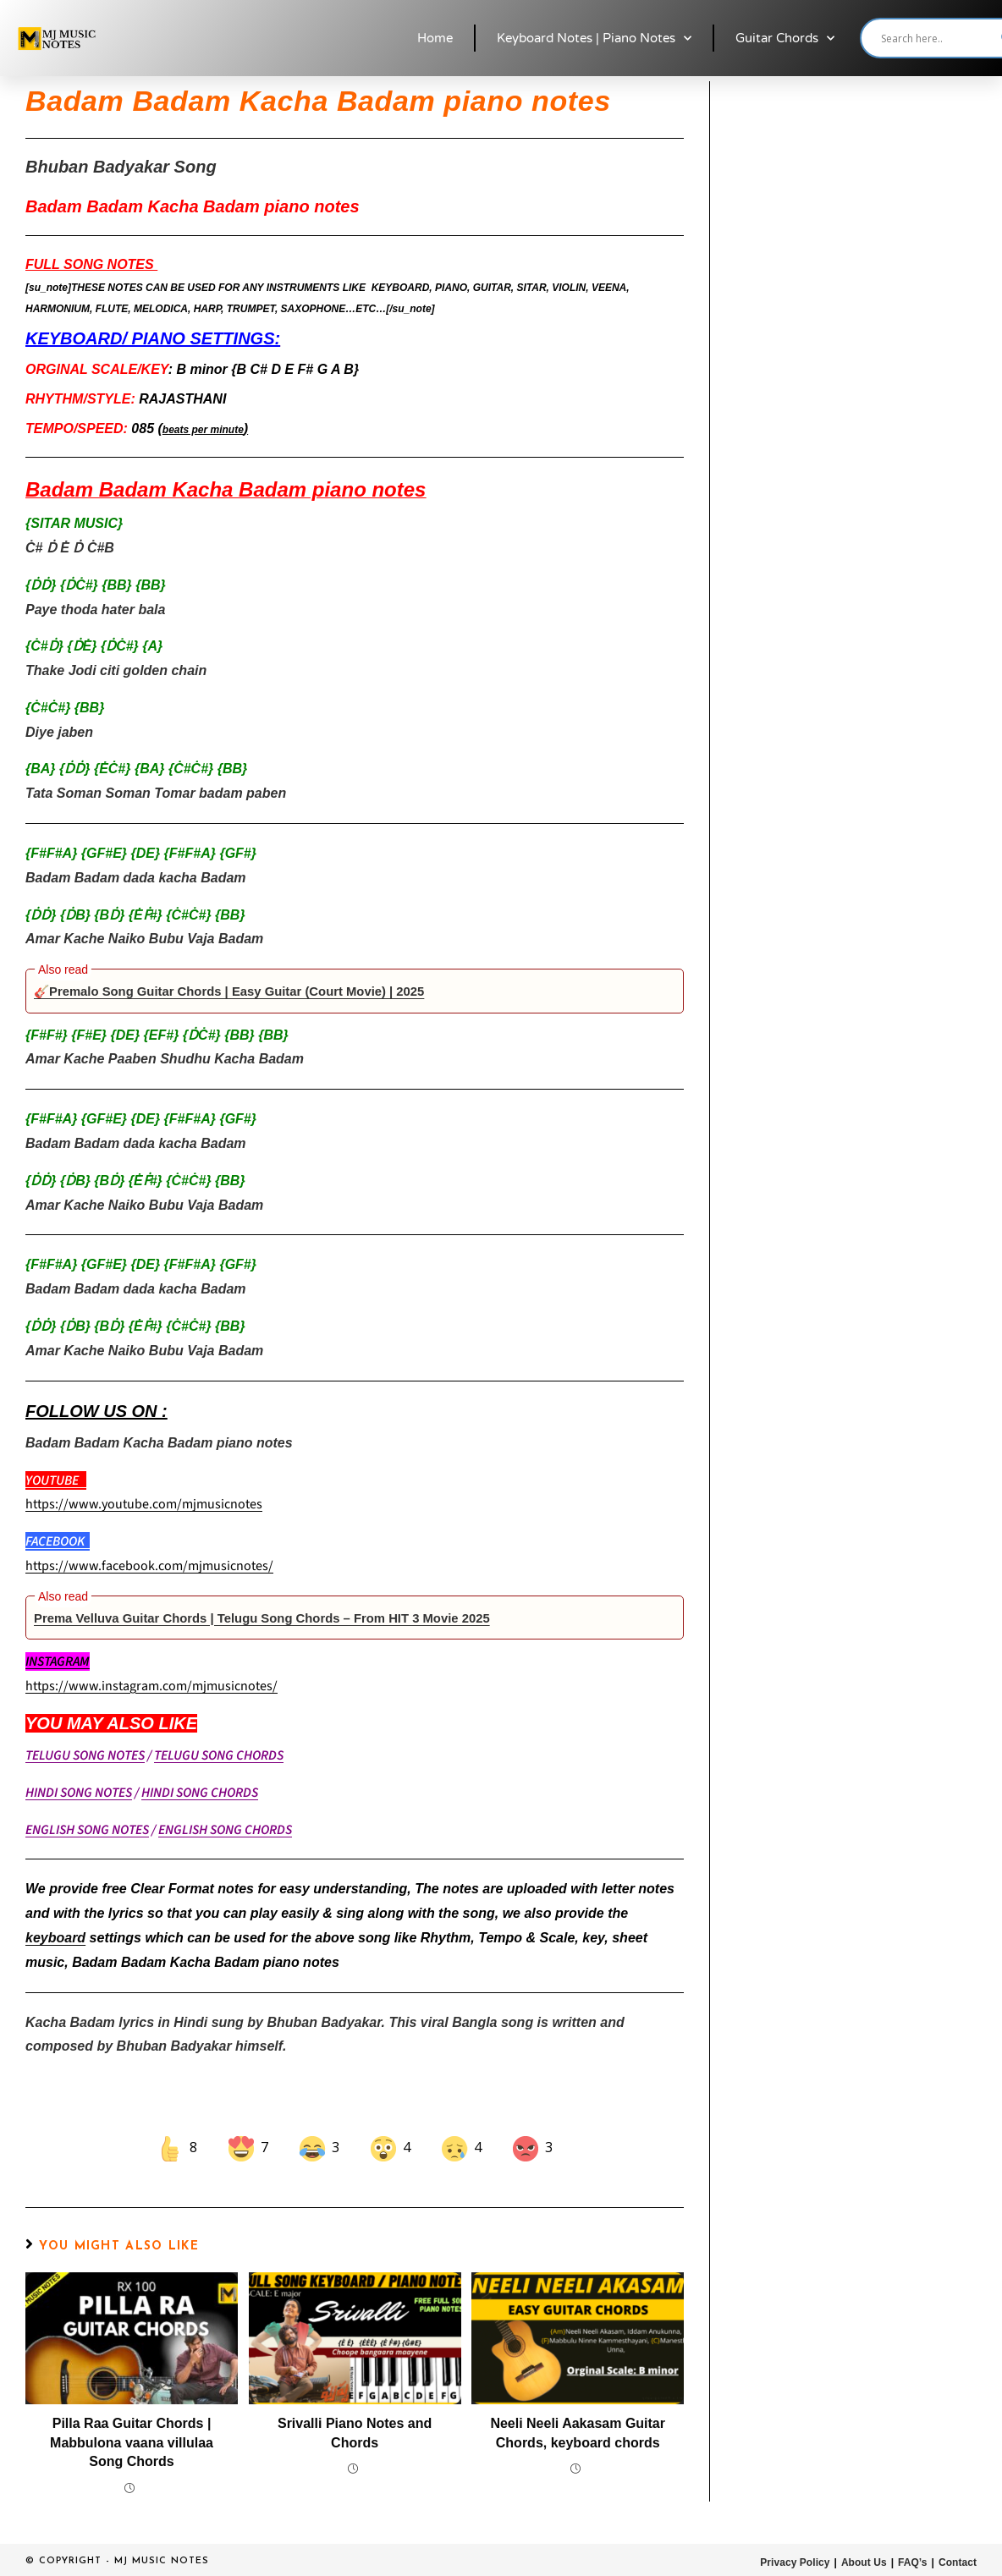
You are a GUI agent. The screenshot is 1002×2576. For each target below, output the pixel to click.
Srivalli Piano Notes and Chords (355, 2432)
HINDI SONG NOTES (78, 1792)
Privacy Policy (796, 2562)
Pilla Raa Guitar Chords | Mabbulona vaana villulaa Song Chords (131, 2442)
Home (435, 38)
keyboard (55, 1938)
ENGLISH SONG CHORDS (225, 1830)
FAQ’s (913, 2562)
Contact (958, 2562)
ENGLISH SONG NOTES (87, 1830)
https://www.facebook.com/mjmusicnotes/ (149, 1566)
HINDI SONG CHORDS (199, 1792)
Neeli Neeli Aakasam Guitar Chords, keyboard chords (577, 2432)
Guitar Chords (784, 38)
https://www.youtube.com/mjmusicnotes (143, 1504)
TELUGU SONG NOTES (85, 1755)
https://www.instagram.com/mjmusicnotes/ (151, 1686)
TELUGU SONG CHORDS (219, 1755)
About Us (864, 2562)
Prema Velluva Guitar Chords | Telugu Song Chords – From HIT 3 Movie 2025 (280, 1618)
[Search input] (937, 38)
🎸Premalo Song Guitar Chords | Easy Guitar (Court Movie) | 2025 (244, 991)
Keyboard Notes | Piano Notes (594, 38)
